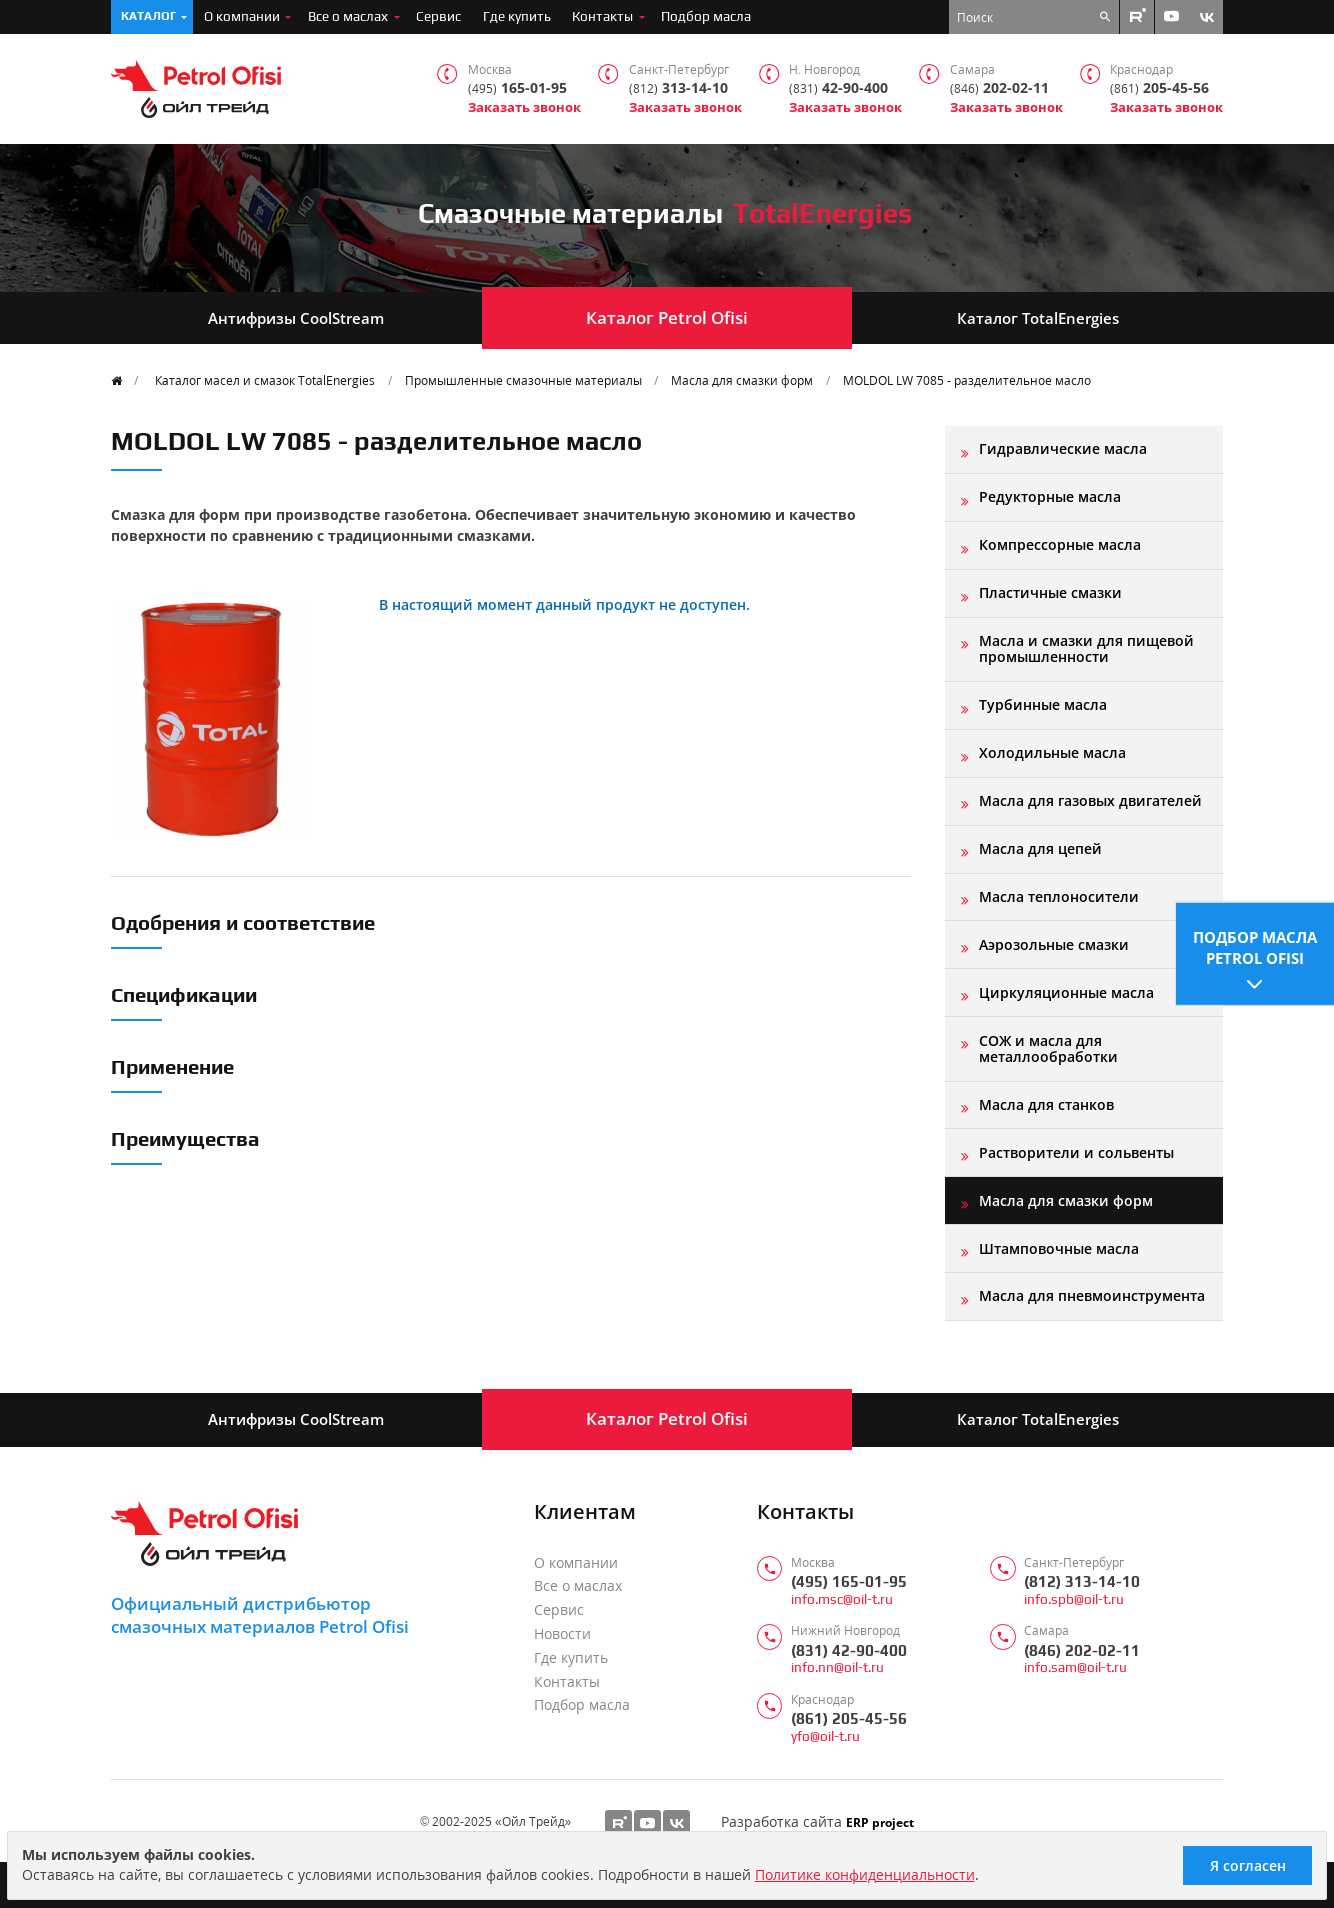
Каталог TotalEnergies (1038, 318)
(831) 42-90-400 (849, 1650)
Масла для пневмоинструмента (1092, 1295)
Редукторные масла (1050, 496)
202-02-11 (999, 88)
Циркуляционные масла (1066, 992)
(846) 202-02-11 (1082, 1650)
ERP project (880, 1822)
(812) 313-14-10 (1082, 1581)
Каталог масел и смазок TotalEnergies (265, 380)
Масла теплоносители (1059, 896)
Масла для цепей (1040, 848)
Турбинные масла (1043, 704)
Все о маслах (348, 16)
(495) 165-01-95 (849, 1581)
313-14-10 (678, 88)
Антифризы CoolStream (296, 318)
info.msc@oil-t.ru (842, 1599)
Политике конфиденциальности (865, 1874)
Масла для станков (1046, 1104)
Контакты (602, 16)
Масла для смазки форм (742, 380)
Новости (562, 1634)
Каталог (148, 16)
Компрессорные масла (1060, 544)
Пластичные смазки (1050, 592)
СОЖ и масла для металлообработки (1048, 1048)
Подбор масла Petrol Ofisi (1255, 946)
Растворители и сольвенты (1076, 1152)
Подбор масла (706, 16)
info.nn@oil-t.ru (837, 1667)
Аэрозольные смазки (1054, 944)
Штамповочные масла (1059, 1248)
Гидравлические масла (1063, 448)
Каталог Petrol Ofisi (667, 317)
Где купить (517, 16)
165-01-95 (517, 88)
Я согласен (1248, 1865)
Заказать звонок (524, 107)
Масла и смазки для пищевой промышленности (1086, 648)
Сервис (438, 16)
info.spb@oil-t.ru (1074, 1599)
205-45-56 (1159, 88)
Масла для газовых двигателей (1090, 800)
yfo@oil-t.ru (825, 1736)
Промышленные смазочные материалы (523, 380)
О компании (242, 16)
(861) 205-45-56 (849, 1718)
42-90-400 (838, 88)
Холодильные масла (1052, 752)
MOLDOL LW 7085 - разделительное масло (967, 380)
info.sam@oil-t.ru (1075, 1667)
